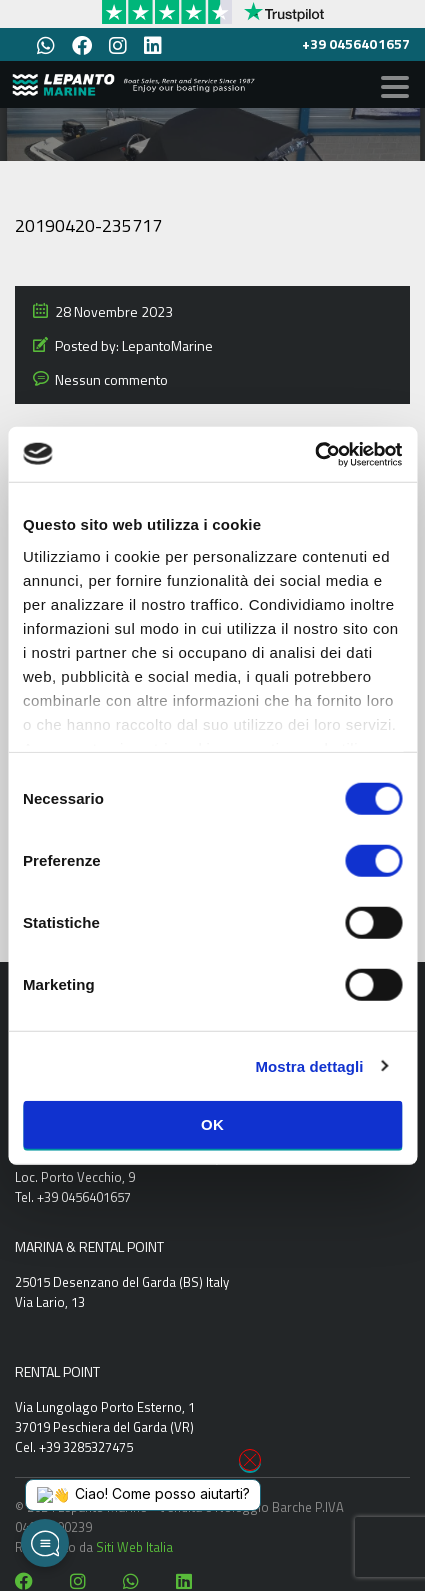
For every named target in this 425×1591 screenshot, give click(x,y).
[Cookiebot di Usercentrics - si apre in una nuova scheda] (314, 454)
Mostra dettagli (309, 1065)
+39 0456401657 (356, 43)
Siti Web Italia (134, 1547)
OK (212, 1124)
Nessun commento (111, 379)
